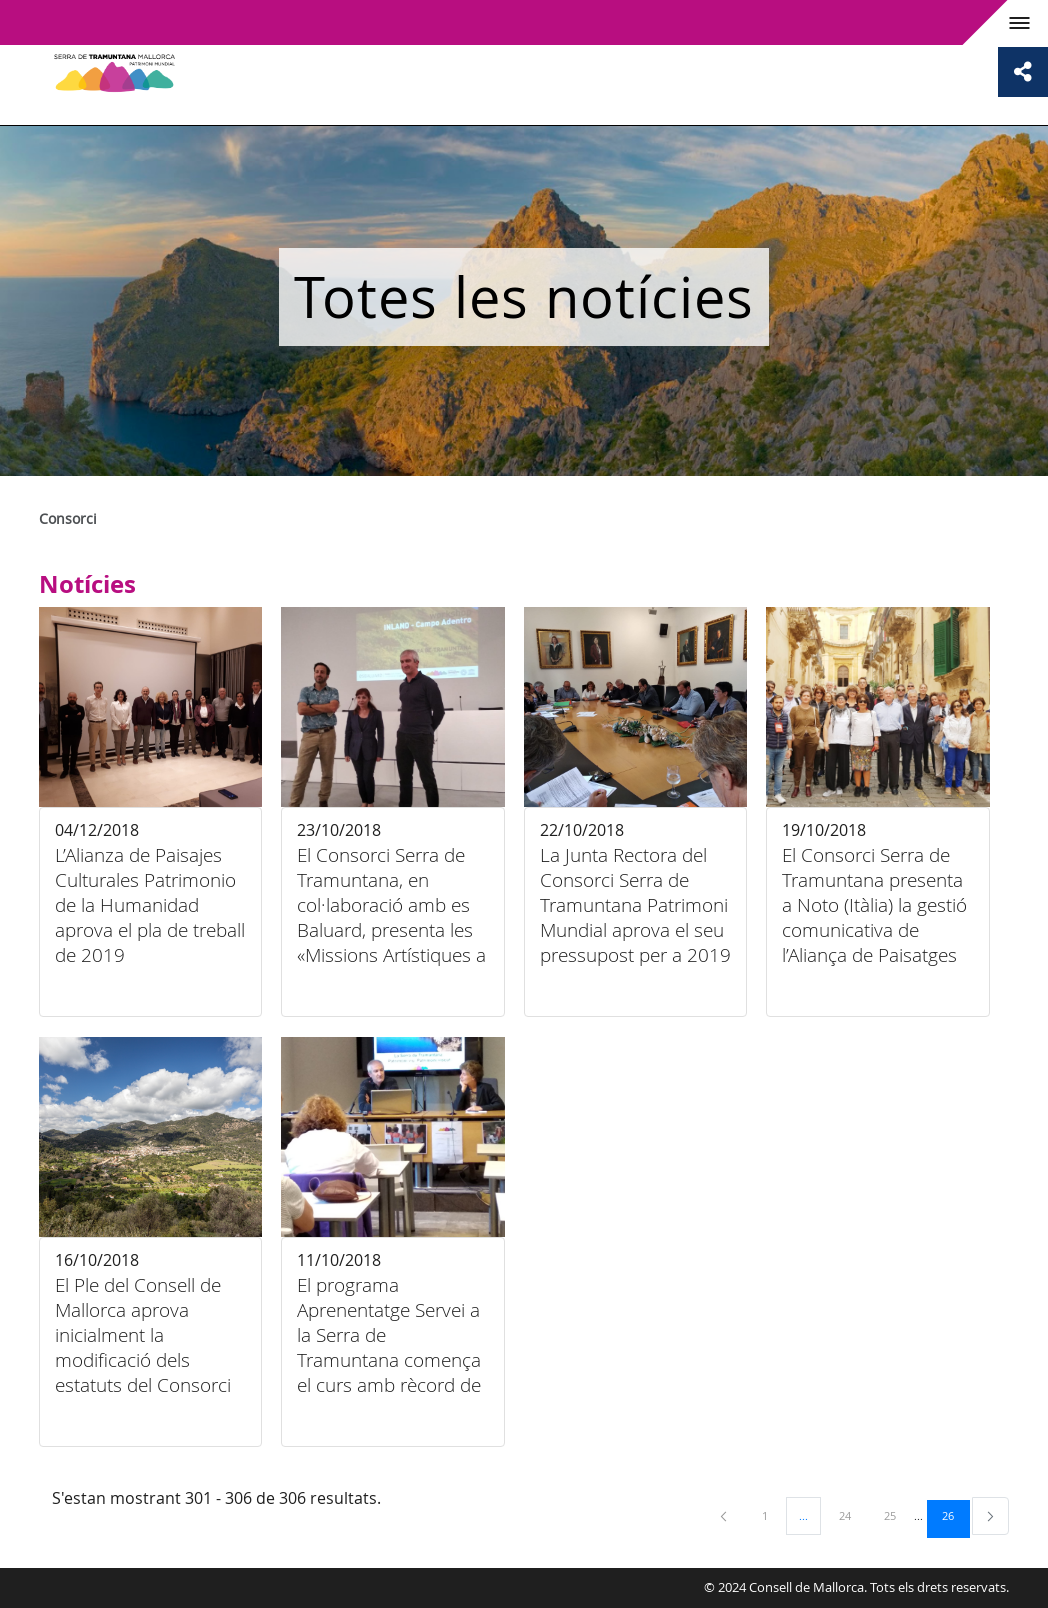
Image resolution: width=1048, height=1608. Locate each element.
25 (897, 1515)
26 (955, 1515)
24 (852, 1515)
